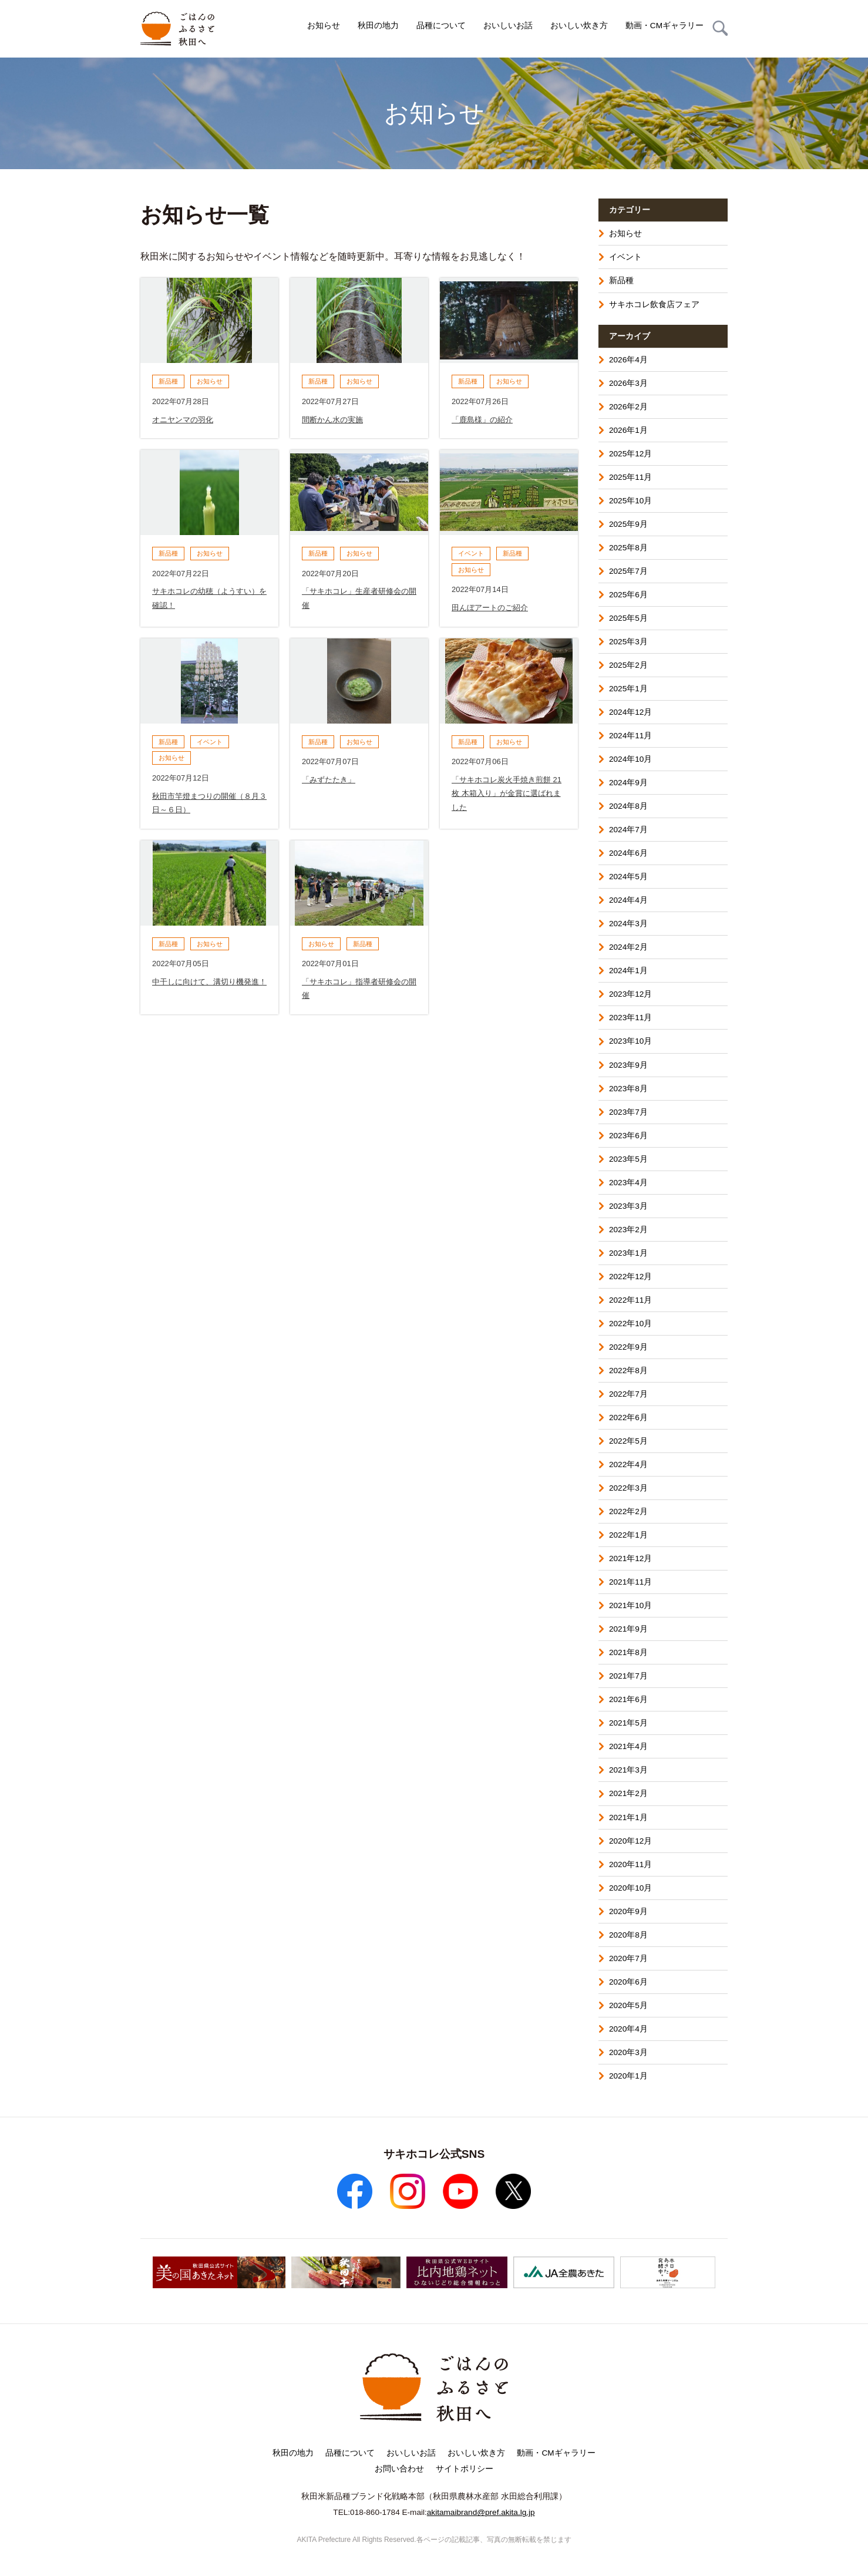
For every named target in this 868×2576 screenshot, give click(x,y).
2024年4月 (628, 900)
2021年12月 (630, 1558)
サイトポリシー (464, 2468)
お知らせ (323, 25)
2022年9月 (628, 1347)
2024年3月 (628, 923)
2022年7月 (628, 1394)
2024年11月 (630, 735)
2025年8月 (628, 547)
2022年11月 (630, 1300)
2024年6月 (628, 853)
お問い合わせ (399, 2468)
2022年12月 (630, 1276)
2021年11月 (630, 1582)
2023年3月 (628, 1206)
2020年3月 (628, 2052)
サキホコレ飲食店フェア (654, 304)
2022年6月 (628, 1417)
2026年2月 (628, 406)
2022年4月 (628, 1464)
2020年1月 (628, 2075)
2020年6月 (628, 1982)
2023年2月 (628, 1229)
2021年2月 (628, 1793)
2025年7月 (628, 571)
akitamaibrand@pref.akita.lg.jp (481, 2512)
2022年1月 (628, 1535)
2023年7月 (628, 1112)
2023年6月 (628, 1135)
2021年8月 (628, 1652)
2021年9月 (628, 1629)
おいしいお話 (508, 25)
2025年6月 (628, 594)
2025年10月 (630, 500)
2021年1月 (628, 1817)
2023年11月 (630, 1017)
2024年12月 (630, 712)
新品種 (621, 280)
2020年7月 (628, 1958)
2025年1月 (628, 688)
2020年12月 (630, 1841)
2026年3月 (628, 383)
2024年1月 (628, 970)
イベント (625, 257)
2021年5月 (628, 1723)
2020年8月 (628, 1935)
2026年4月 (628, 359)
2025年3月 (628, 641)
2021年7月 (628, 1676)
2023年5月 (628, 1159)
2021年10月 (630, 1605)
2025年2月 (628, 665)
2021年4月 (628, 1746)
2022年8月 (628, 1370)
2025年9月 (628, 524)
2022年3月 (628, 1488)
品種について (441, 25)
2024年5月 (628, 876)
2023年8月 (628, 1088)
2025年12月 (630, 453)
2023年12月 (630, 994)
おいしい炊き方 (579, 25)
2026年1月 (628, 430)
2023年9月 (628, 1065)
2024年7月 (628, 829)
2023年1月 (628, 1253)
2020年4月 (628, 2029)
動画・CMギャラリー (664, 25)
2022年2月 (628, 1511)
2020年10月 (630, 1888)
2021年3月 (628, 1769)
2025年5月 (628, 618)
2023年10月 (630, 1041)
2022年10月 (630, 1323)
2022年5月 (628, 1441)
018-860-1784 (375, 2512)
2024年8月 (628, 806)
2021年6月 (628, 1699)
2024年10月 (630, 759)
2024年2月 (628, 947)
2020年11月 (630, 1864)
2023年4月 (628, 1182)
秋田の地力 (378, 25)
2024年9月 (628, 782)
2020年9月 (628, 1911)
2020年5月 (628, 2005)
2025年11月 (630, 477)
